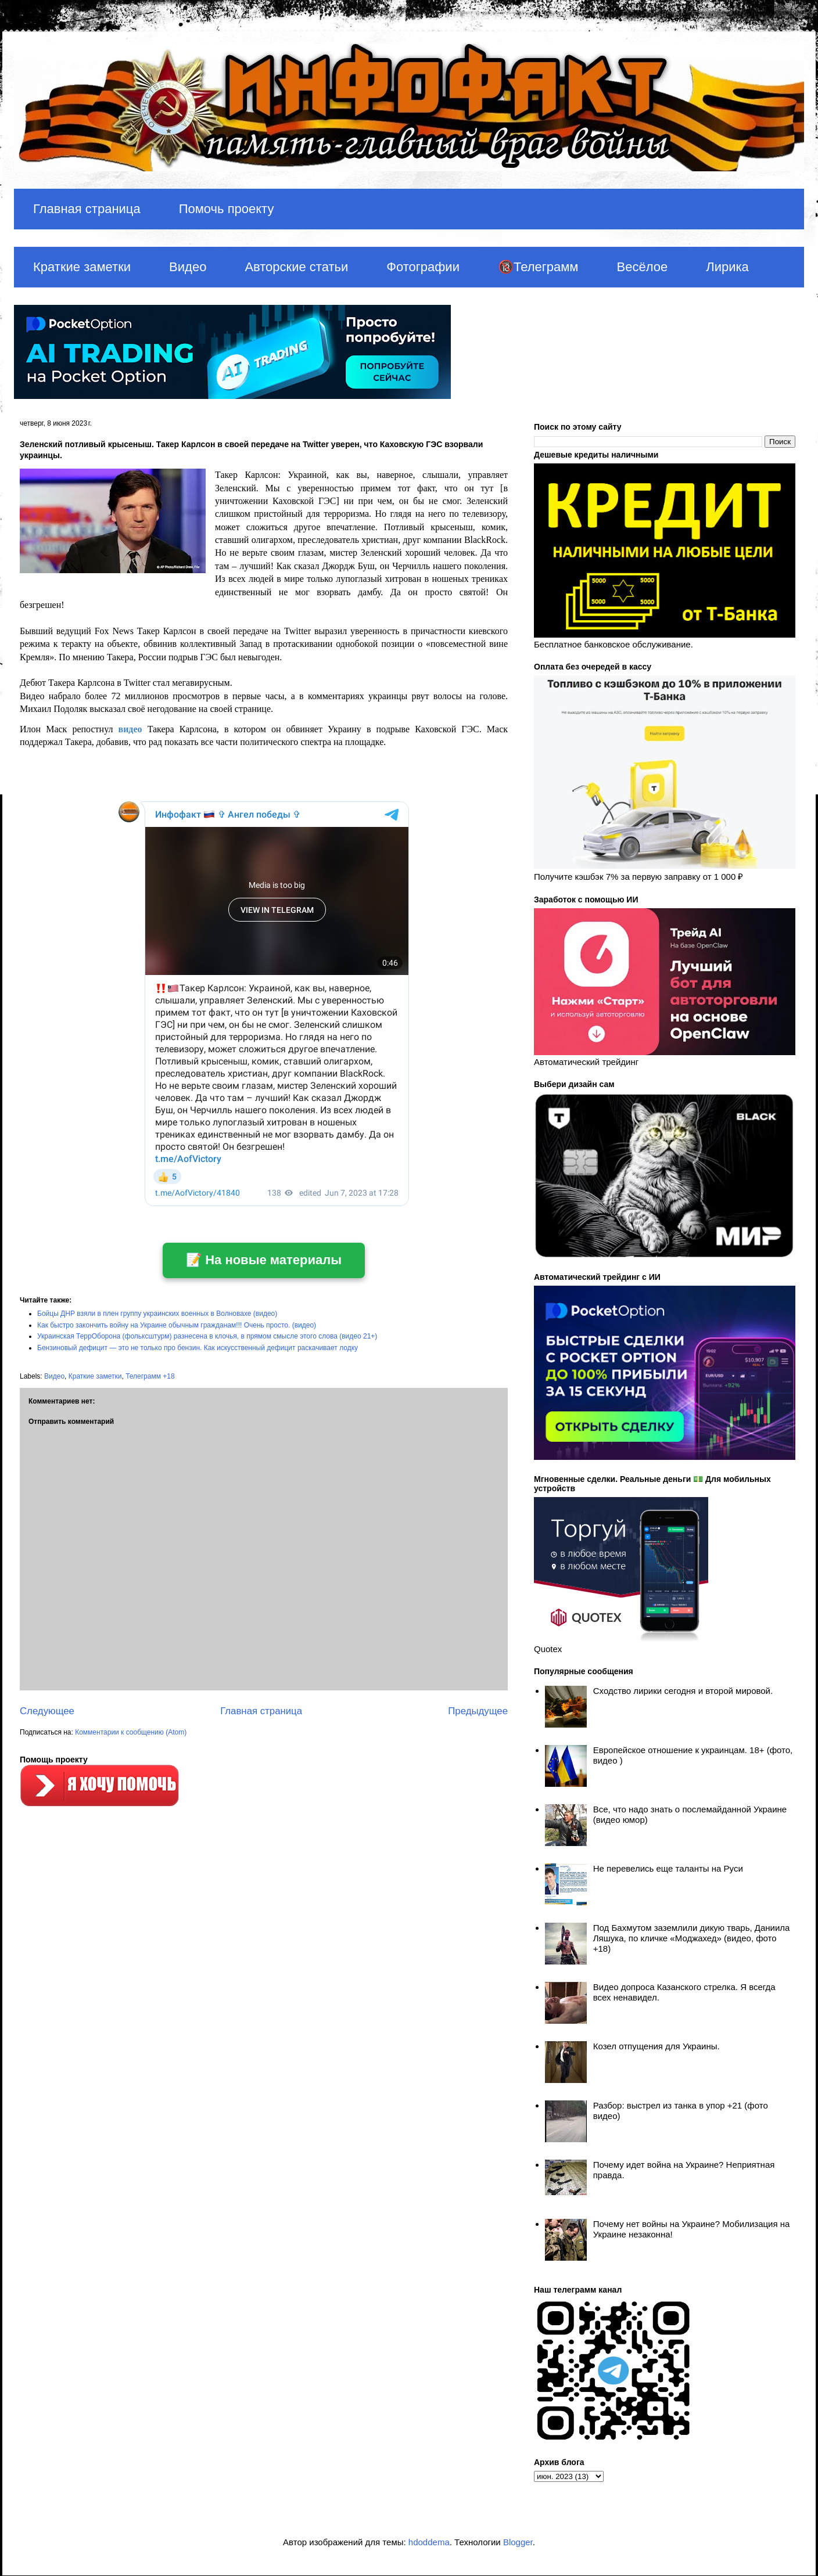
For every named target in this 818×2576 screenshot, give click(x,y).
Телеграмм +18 (150, 1376)
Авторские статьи (296, 267)
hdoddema (429, 2542)
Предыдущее (478, 1711)
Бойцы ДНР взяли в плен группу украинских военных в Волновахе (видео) (157, 1313)
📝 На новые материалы (264, 1260)
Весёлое (642, 267)
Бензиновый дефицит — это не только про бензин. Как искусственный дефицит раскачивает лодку (197, 1348)
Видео (187, 267)
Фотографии (423, 267)
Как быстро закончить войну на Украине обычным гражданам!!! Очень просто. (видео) (176, 1325)
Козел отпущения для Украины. (656, 2046)
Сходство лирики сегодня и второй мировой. (683, 1691)
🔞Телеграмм (538, 267)
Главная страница (87, 209)
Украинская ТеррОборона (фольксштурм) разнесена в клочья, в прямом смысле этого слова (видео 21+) (207, 1336)
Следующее (47, 1711)
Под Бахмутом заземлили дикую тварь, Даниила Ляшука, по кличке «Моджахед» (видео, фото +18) (691, 1938)
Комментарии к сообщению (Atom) (130, 1732)
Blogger (518, 2542)
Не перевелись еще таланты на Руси (668, 1868)
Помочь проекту (226, 209)
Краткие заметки (82, 267)
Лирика (727, 267)
